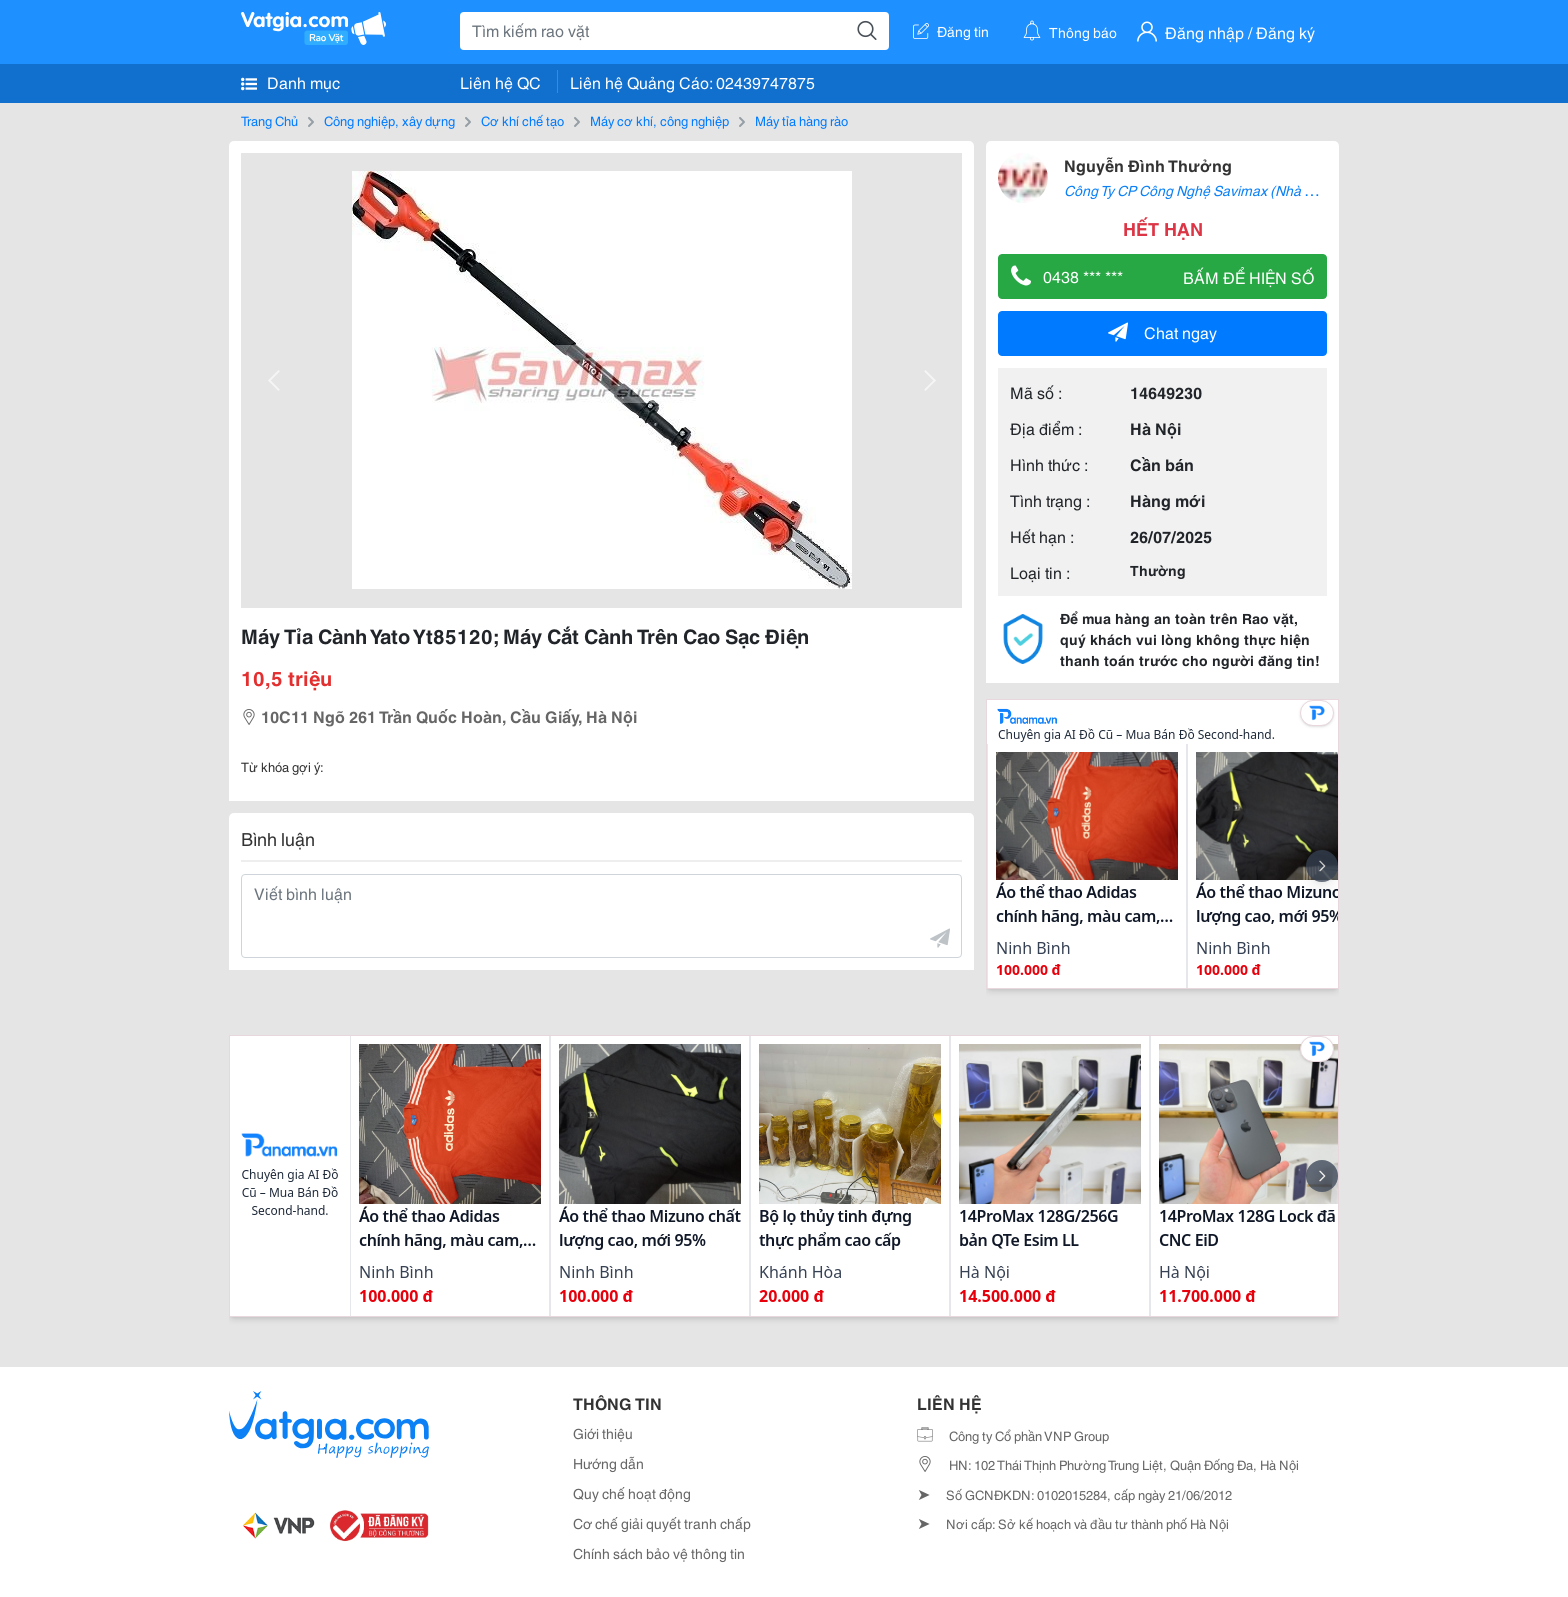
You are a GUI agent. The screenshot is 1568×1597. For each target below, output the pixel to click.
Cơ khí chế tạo (522, 120)
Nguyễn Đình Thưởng (1148, 164)
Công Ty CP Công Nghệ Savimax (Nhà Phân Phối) (1218, 190)
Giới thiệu (603, 1433)
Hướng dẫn (608, 1463)
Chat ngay (1162, 331)
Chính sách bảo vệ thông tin (659, 1553)
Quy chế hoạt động (632, 1493)
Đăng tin (951, 31)
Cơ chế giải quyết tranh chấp (662, 1523)
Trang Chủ (269, 120)
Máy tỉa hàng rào (801, 120)
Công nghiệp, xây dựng (389, 120)
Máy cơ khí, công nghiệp (659, 120)
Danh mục (290, 82)
